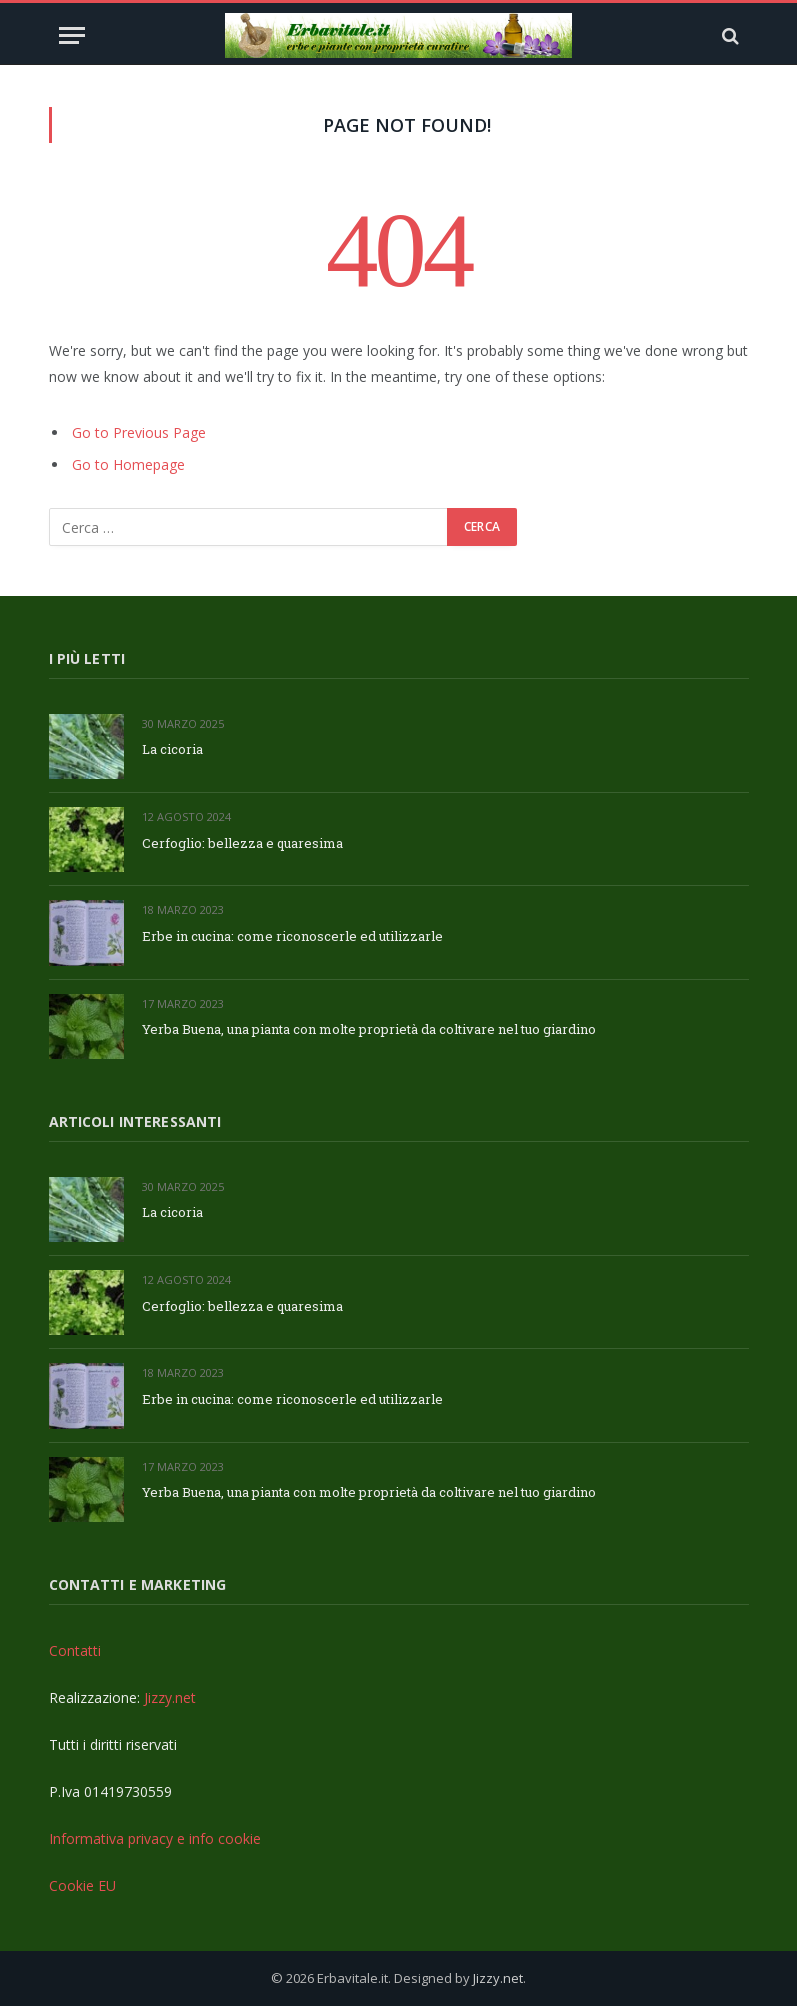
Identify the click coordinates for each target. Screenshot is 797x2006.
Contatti (75, 1650)
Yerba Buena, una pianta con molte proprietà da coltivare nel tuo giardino (369, 1029)
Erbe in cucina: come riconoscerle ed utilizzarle (292, 936)
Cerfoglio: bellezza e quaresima (242, 843)
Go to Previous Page (139, 432)
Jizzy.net (170, 1697)
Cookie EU (82, 1885)
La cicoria (172, 749)
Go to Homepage (128, 464)
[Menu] (72, 35)
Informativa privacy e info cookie (155, 1838)
